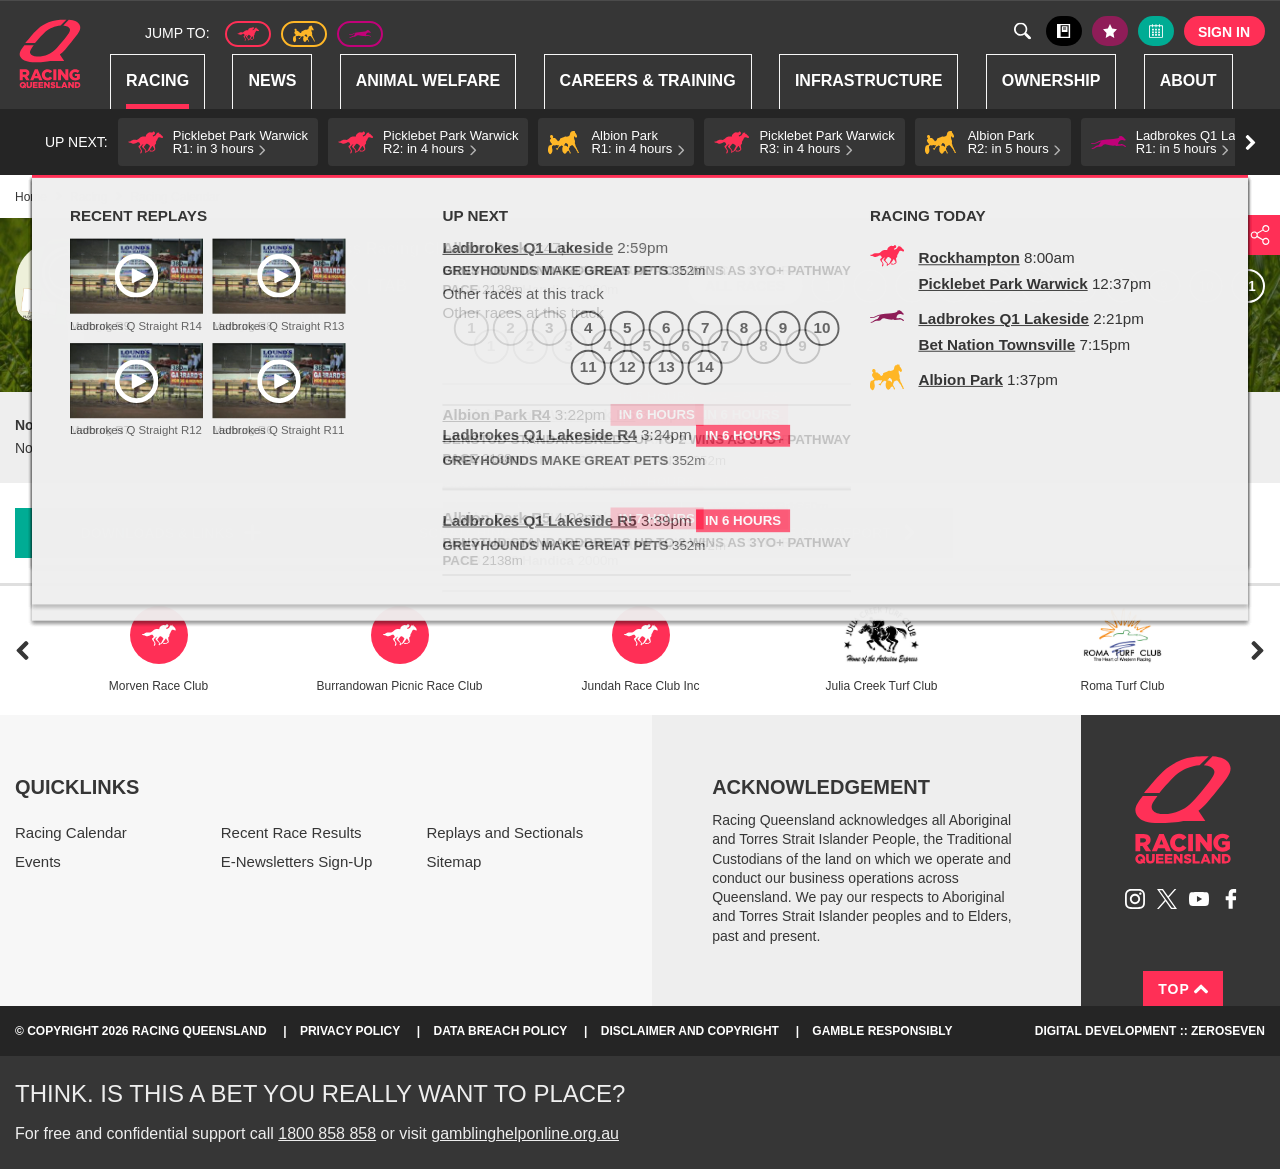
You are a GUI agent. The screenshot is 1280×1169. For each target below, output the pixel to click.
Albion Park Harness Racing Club (332, 248)
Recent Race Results (291, 832)
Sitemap (453, 861)
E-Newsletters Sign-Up (297, 861)
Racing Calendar (71, 832)
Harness (304, 34)
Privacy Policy (350, 1031)
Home (50, 54)
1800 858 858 (327, 1133)
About (1188, 80)
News (272, 80)
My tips (1110, 31)
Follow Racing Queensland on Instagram (1135, 899)
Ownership (1051, 80)
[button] (218, 142)
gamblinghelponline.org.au (525, 1133)
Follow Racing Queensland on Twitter (1167, 899)
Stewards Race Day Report (796, 532)
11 (1248, 286)
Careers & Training (648, 80)
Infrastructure (869, 80)
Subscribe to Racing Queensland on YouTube (1199, 899)
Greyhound (360, 34)
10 (1206, 286)
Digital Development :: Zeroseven (1150, 1031)
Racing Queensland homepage (1183, 810)
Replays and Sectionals (504, 832)
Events (38, 861)
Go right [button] (1250, 142)
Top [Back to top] (1183, 989)
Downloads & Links (157, 533)
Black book (1064, 31)
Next (1257, 650)
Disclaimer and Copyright (690, 1031)
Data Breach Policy (501, 1031)
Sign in (1224, 32)
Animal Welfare (428, 80)
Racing (157, 80)
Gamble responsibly (882, 1031)
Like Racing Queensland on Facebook (1231, 899)
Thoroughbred (248, 34)
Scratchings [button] (470, 533)
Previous (22, 650)
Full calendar (1156, 31)
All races (745, 286)
